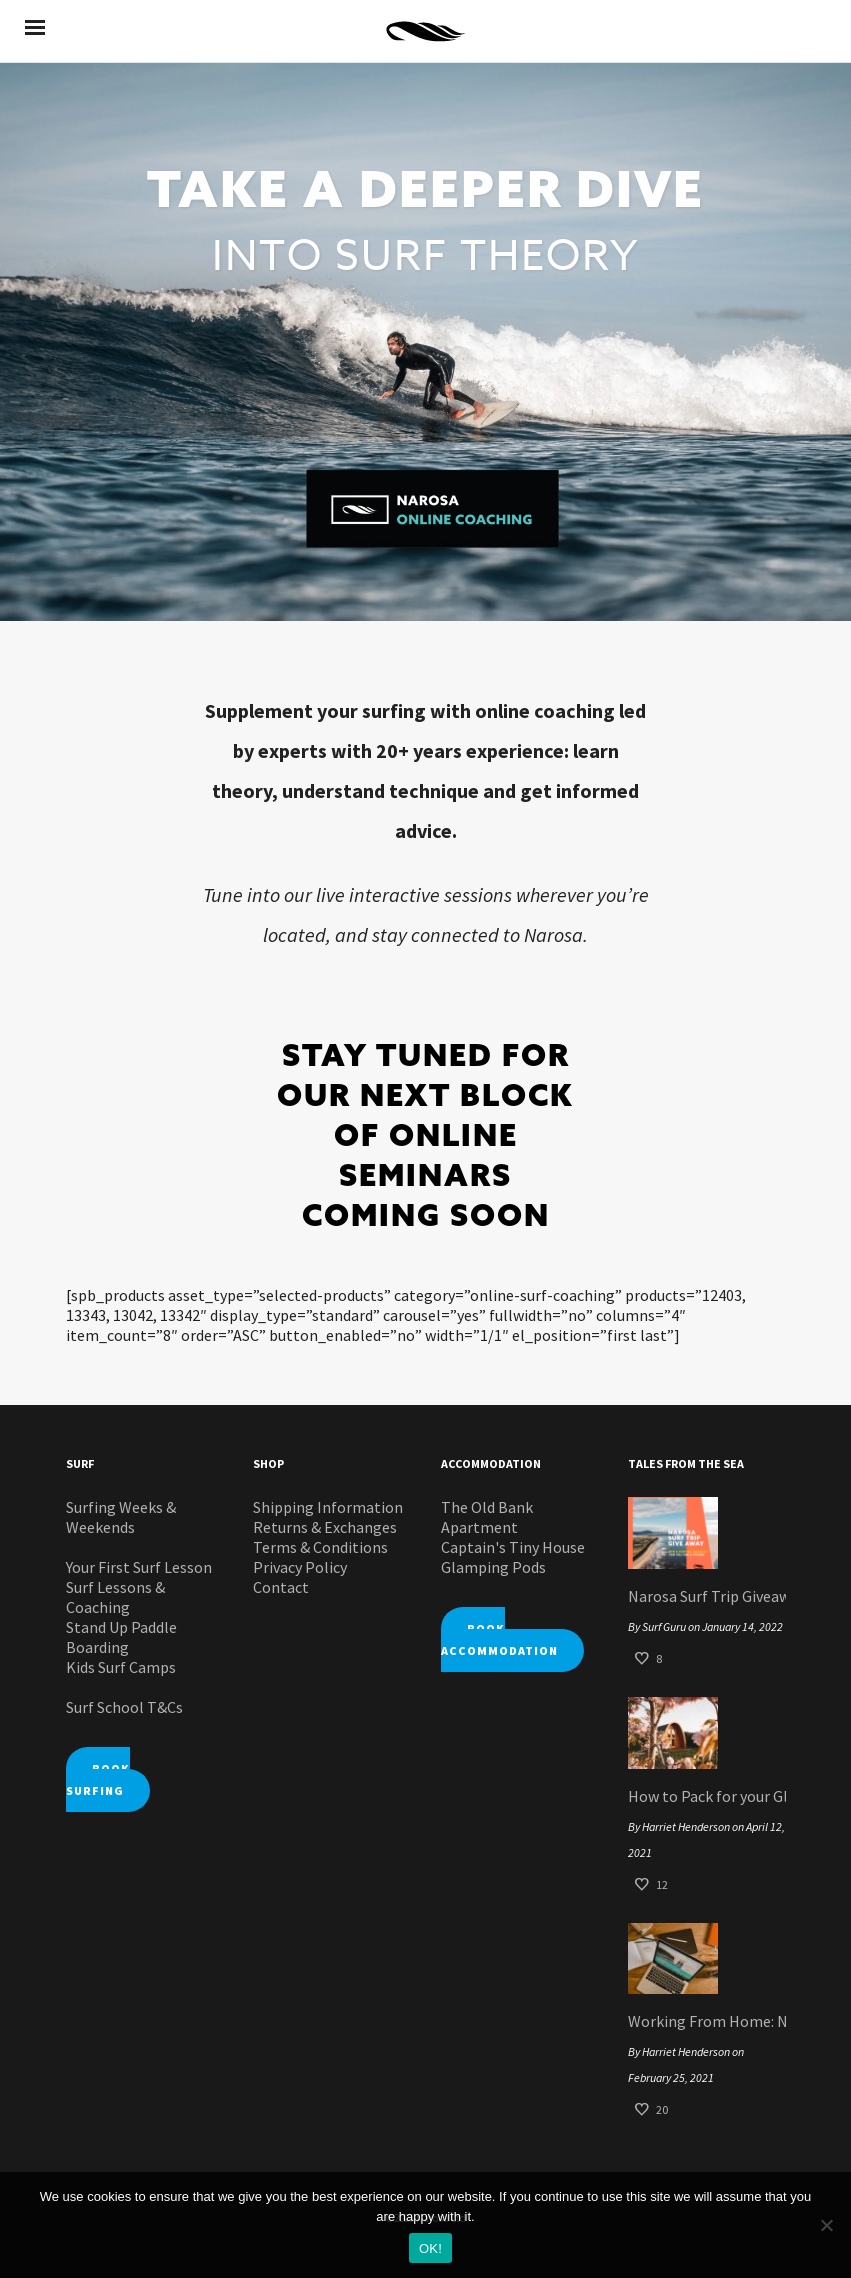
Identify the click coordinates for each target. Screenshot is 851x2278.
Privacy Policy (300, 1567)
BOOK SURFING (98, 1779)
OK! (430, 2248)
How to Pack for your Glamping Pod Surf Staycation (707, 1796)
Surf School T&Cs (124, 1707)
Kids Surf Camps (121, 1667)
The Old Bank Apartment (487, 1517)
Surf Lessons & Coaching (115, 1597)
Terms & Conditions (320, 1547)
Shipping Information (328, 1507)
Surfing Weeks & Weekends (121, 1517)
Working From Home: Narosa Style (707, 2021)
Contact (281, 1587)
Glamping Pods (493, 1567)
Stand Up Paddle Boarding (121, 1637)
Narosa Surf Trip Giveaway (707, 1596)
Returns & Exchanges (325, 1527)
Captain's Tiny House (513, 1547)
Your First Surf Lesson (139, 1567)
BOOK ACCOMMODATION (499, 1639)
